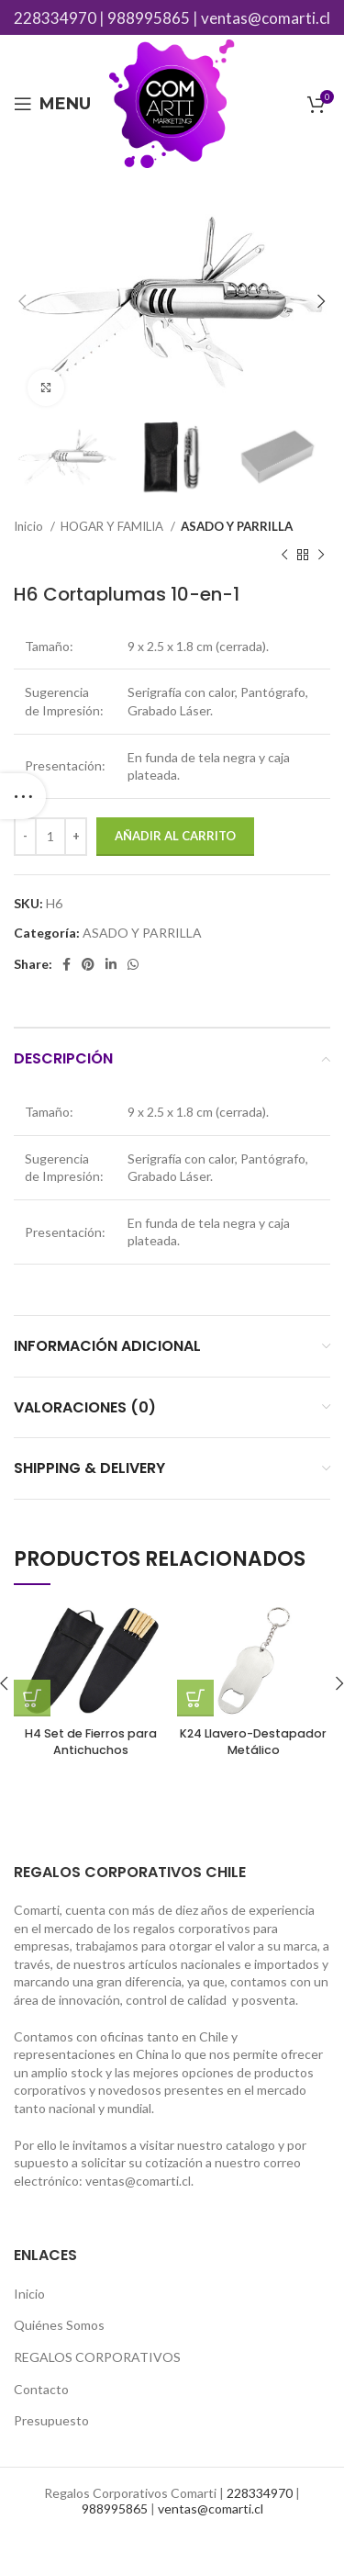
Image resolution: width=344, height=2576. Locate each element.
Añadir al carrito (175, 835)
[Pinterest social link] (88, 964)
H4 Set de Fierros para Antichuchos (91, 1742)
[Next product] (321, 555)
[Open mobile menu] (52, 103)
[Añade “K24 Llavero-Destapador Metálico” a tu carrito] (195, 1698)
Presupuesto (51, 2420)
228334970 (55, 18)
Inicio (30, 526)
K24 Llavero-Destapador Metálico (253, 1742)
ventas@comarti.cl (265, 18)
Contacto (41, 2389)
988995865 (148, 18)
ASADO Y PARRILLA (237, 526)
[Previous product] (284, 555)
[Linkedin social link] (111, 964)
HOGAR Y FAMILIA (113, 526)
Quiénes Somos (59, 2325)
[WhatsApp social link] (133, 964)
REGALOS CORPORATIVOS (97, 2357)
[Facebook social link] (66, 964)
